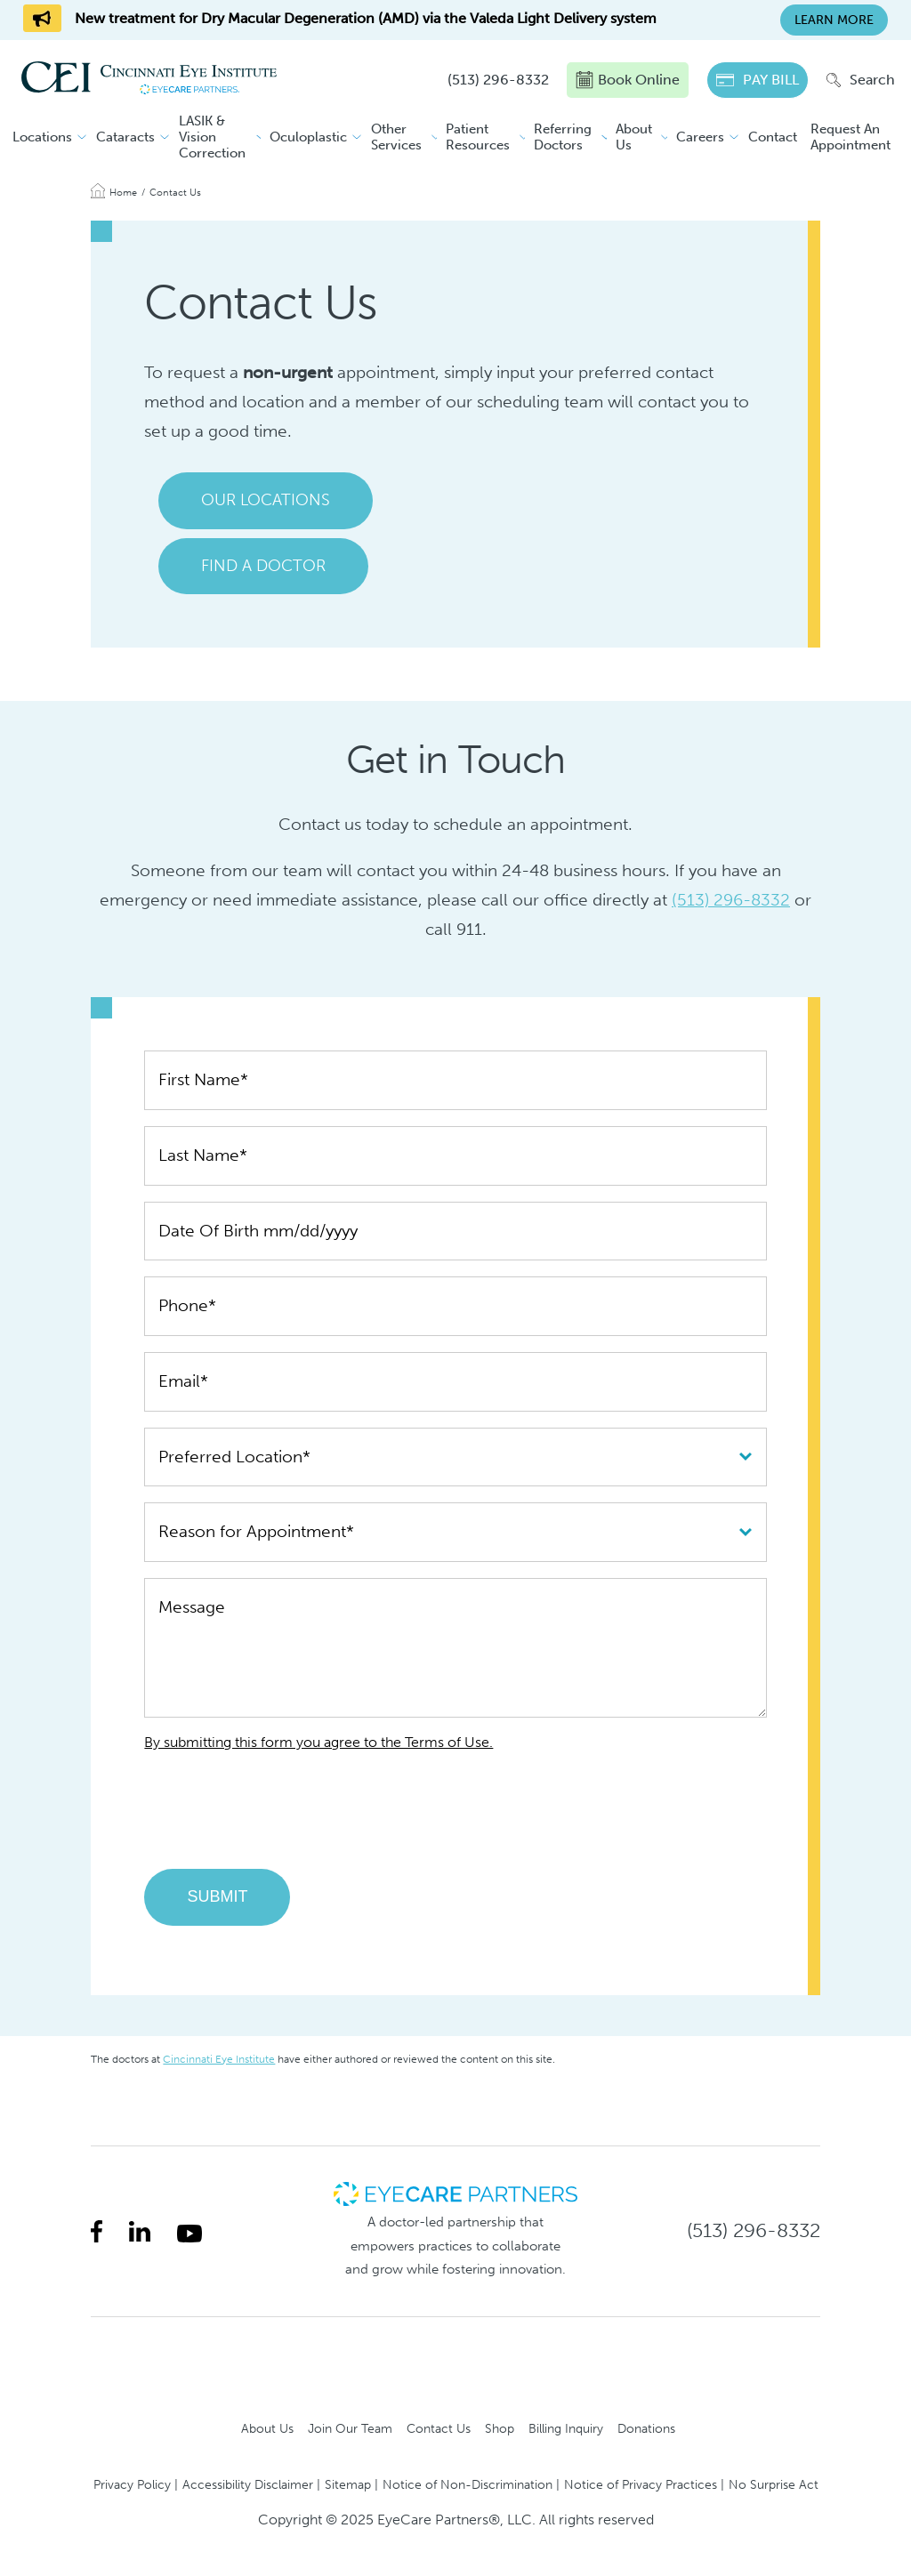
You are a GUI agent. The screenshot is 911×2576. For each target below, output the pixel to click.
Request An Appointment (850, 137)
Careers (700, 137)
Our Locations (265, 500)
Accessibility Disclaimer (247, 2484)
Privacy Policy (132, 2484)
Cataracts (125, 137)
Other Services (396, 137)
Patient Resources (478, 137)
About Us (634, 137)
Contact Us (439, 2428)
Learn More (834, 20)
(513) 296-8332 (731, 900)
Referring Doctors (563, 137)
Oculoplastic (308, 137)
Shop (499, 2428)
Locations (42, 137)
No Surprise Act (773, 2484)
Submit (217, 1896)
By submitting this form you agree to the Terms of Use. (318, 1742)
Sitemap (348, 2484)
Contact (772, 137)
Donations (646, 2428)
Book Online (628, 80)
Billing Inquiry (565, 2428)
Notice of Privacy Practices (640, 2484)
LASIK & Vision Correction (212, 137)
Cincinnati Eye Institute (219, 2059)
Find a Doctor (263, 566)
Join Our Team (350, 2428)
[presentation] (279, 1818)
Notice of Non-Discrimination (467, 2484)
